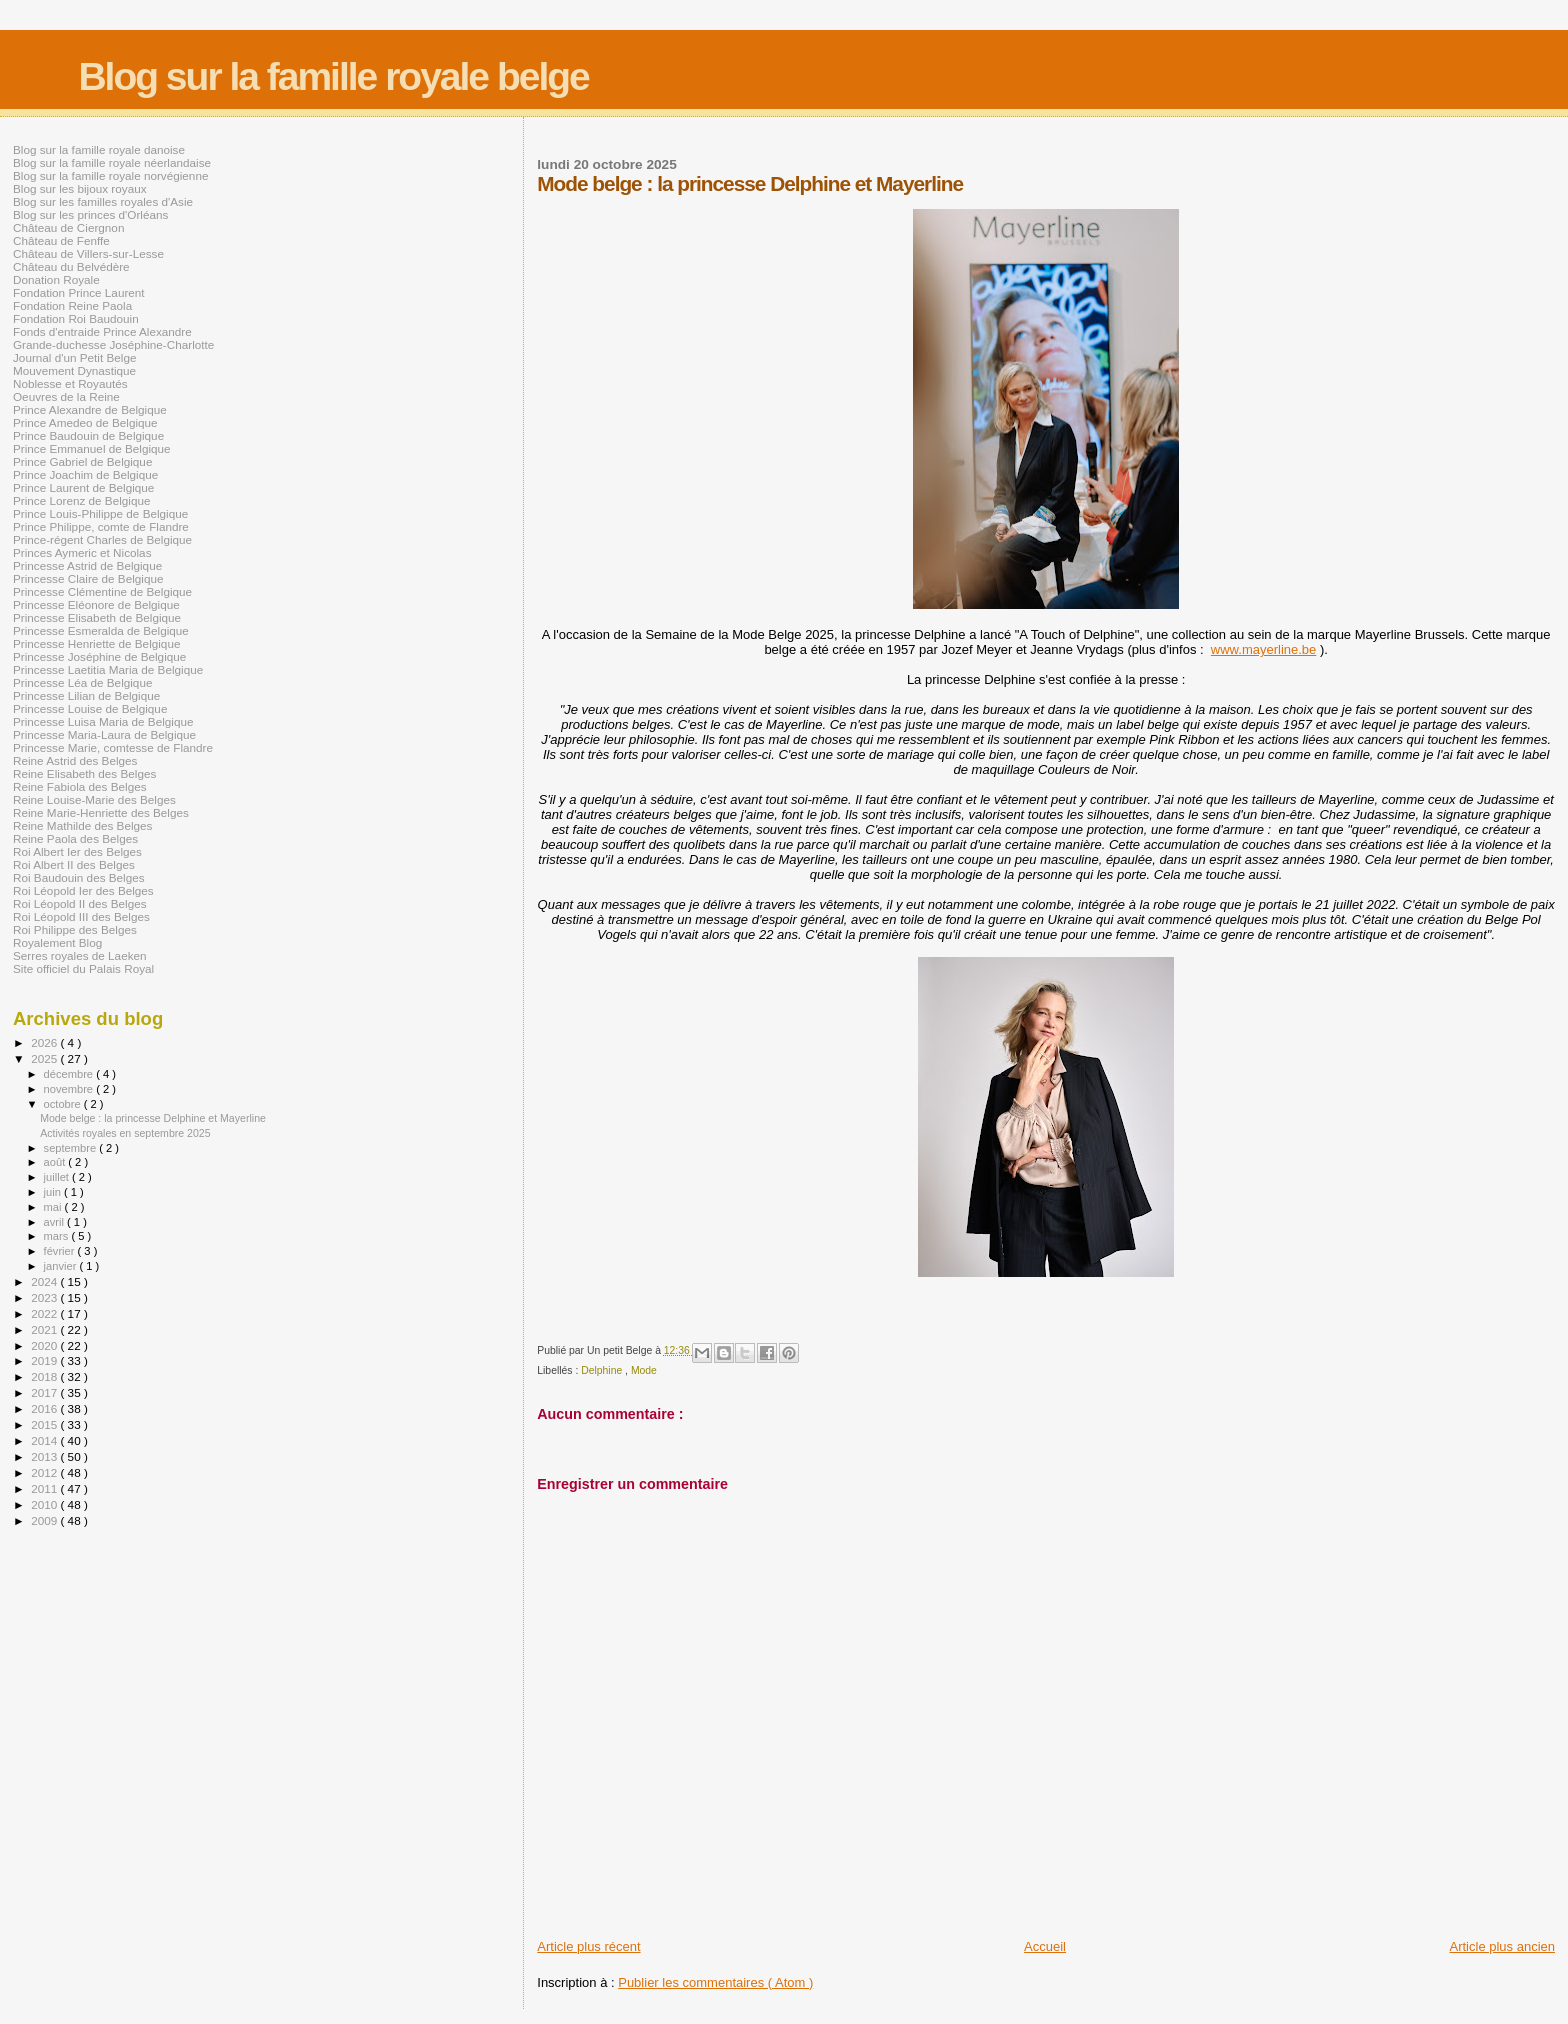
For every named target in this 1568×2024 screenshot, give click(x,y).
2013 (45, 1456)
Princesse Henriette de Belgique (96, 643)
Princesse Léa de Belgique (82, 682)
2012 (45, 1472)
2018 (45, 1376)
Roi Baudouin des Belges (79, 877)
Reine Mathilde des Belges (82, 825)
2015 (45, 1424)
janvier (62, 1266)
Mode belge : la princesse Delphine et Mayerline (153, 1118)
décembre (70, 1074)
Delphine (603, 1370)
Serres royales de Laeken (80, 955)
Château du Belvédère (71, 266)
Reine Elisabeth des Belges (84, 773)
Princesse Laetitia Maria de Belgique (108, 669)
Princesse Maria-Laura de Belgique (104, 734)
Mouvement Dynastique (74, 370)
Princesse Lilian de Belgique (86, 695)
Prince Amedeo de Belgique (85, 422)
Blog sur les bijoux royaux (80, 188)
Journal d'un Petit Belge (74, 357)
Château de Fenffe (61, 240)
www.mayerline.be (1264, 649)
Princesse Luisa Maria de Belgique (103, 721)
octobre (64, 1104)
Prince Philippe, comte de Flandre (101, 526)
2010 (45, 1504)
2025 (45, 1058)
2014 (45, 1440)
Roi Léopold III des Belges (81, 916)
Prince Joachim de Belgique (85, 474)
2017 (45, 1392)
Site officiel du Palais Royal (83, 968)
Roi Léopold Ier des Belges (83, 890)
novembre (70, 1089)
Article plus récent (588, 1946)
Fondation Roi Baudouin (76, 318)
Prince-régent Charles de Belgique (102, 539)
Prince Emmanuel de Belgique (92, 448)
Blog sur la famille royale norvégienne (110, 175)
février (61, 1251)
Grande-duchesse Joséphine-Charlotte (113, 344)
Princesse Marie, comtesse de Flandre (113, 747)
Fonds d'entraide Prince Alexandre (102, 331)
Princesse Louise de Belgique (90, 708)
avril (56, 1222)
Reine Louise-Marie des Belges (94, 799)
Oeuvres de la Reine (66, 396)
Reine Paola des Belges (75, 838)
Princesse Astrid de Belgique (87, 565)
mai (54, 1207)
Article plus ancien (1503, 1946)
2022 (45, 1313)
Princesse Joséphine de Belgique (99, 656)
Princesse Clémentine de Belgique (102, 591)
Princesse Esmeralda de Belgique (101, 630)
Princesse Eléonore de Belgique (96, 604)
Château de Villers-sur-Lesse (88, 253)
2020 (45, 1345)
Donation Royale (56, 279)
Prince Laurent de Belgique (83, 487)
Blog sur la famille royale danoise (99, 149)
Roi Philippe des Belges (75, 929)
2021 (45, 1329)
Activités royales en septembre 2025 (125, 1133)
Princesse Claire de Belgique (88, 578)
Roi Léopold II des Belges (80, 903)
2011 (45, 1488)
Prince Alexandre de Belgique (90, 409)
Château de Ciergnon (68, 227)
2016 (45, 1408)
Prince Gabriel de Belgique (82, 461)
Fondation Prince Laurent (79, 292)
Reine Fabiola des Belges (80, 786)
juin (54, 1192)
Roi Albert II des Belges (74, 864)
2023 (45, 1297)
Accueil (1045, 1946)
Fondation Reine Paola (72, 305)
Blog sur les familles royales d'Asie (103, 201)
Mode (644, 1370)
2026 (45, 1042)
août (56, 1162)
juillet (58, 1177)
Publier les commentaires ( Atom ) (715, 1982)
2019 (45, 1360)
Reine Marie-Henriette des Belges (101, 812)
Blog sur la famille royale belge (333, 76)
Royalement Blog (57, 942)
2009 (45, 1520)
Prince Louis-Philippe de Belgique (100, 513)
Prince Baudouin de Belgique (88, 435)
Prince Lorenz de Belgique (81, 500)
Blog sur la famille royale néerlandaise (112, 162)
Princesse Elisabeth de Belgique (97, 617)
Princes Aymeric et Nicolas (82, 552)
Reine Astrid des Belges (75, 760)
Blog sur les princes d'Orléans (90, 214)
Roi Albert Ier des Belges (77, 851)
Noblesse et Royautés (70, 383)
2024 (45, 1281)
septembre (72, 1148)
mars (58, 1236)
